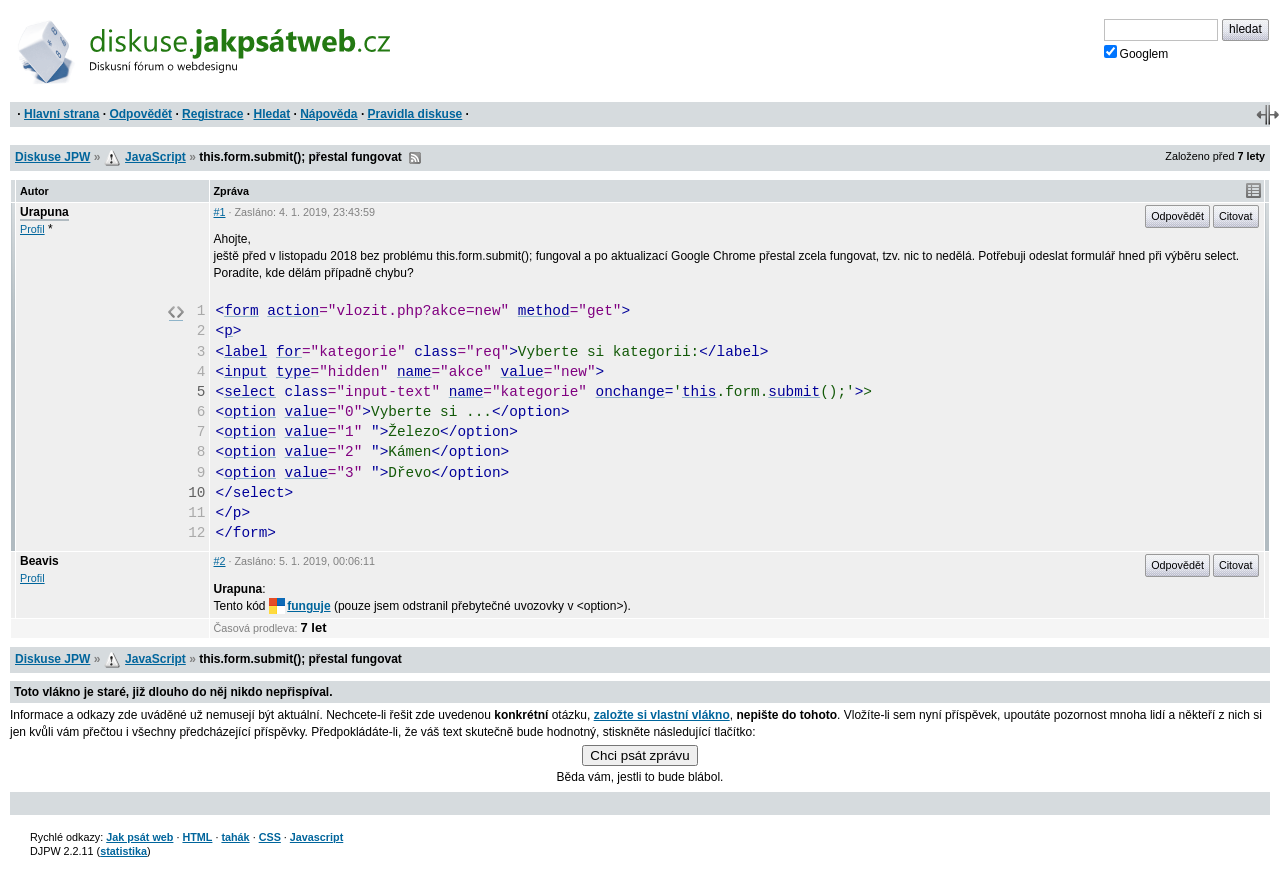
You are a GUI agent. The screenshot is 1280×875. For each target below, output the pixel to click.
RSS (415, 158)
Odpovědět (140, 114)
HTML (197, 837)
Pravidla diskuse (415, 114)
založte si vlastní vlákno (662, 715)
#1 (220, 212)
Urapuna (44, 212)
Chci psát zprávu (639, 755)
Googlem (1136, 53)
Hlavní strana (61, 114)
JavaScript (155, 157)
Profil (32, 229)
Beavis (39, 561)
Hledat (271, 114)
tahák (235, 837)
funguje (300, 606)
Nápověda (328, 114)
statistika (123, 851)
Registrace (212, 114)
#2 (220, 561)
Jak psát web (139, 837)
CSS (270, 837)
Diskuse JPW (52, 157)
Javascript (316, 837)
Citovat (1236, 216)
